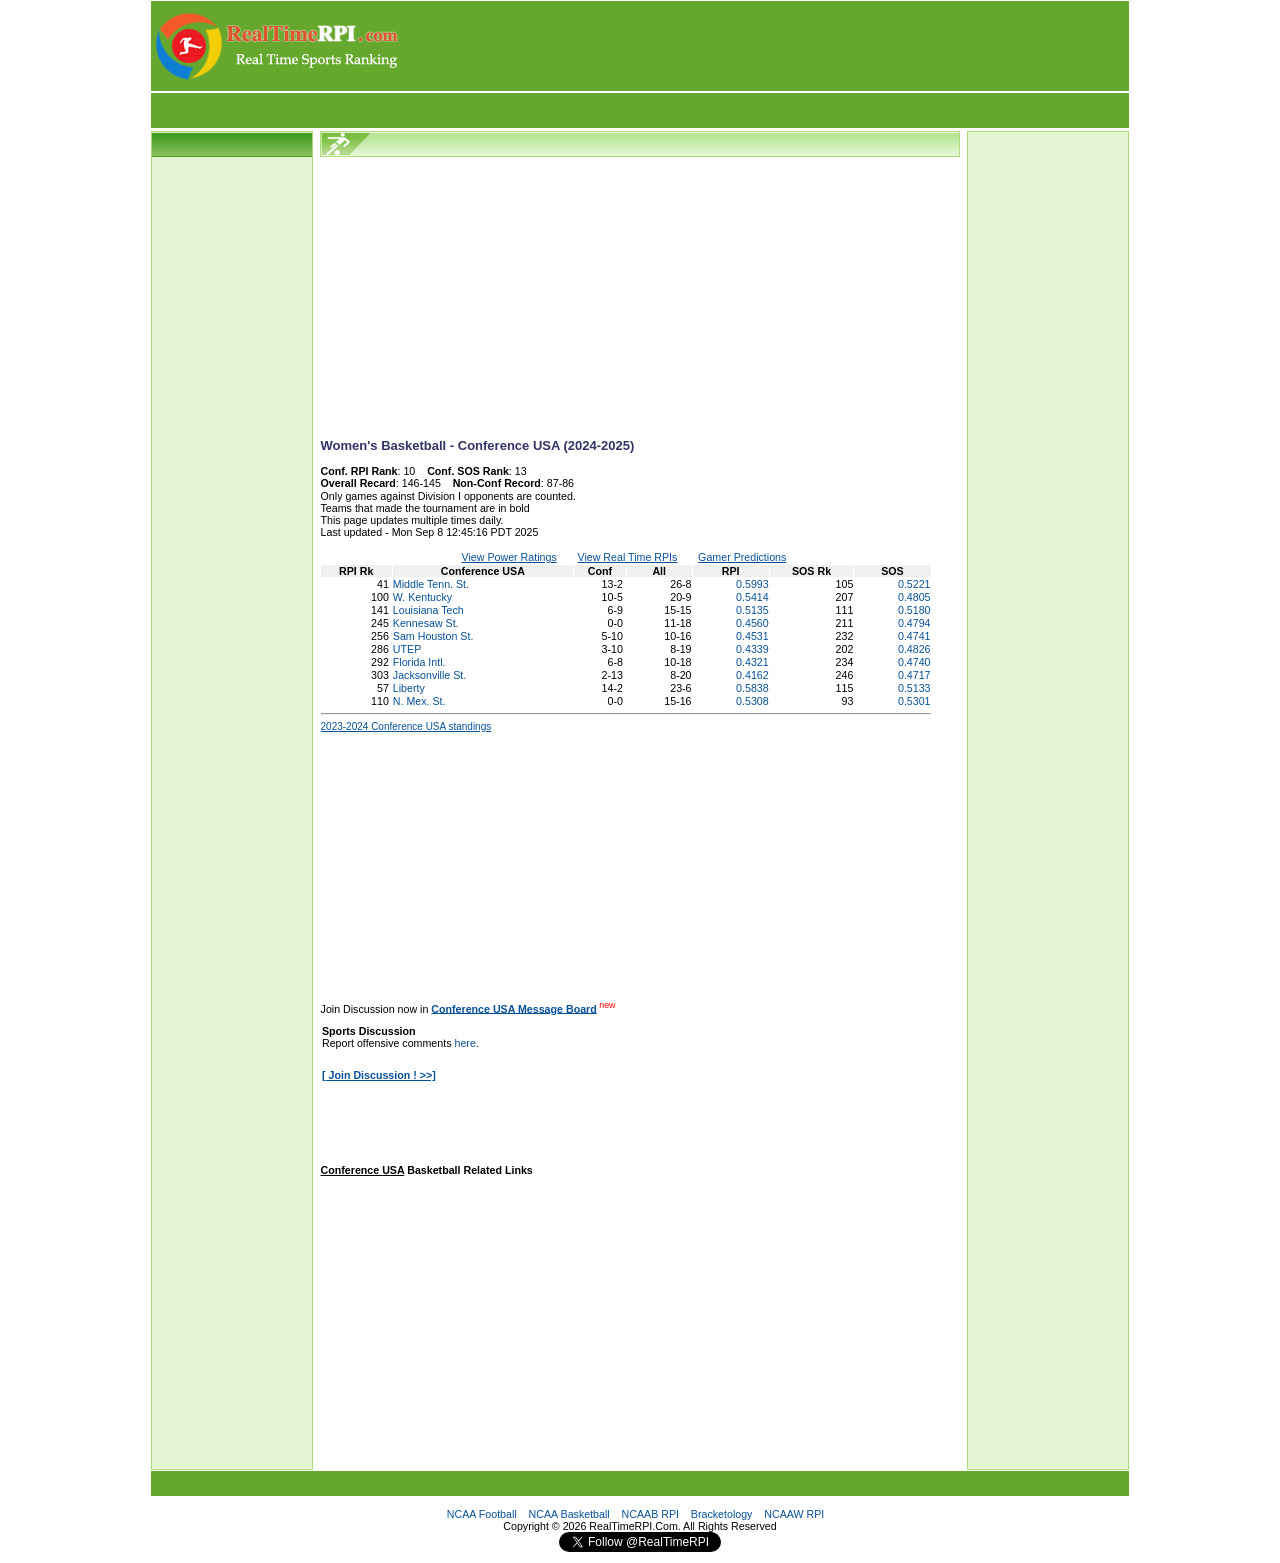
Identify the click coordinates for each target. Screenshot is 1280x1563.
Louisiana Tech (428, 610)
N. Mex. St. (419, 701)
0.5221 (914, 584)
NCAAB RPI (650, 1514)
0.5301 (914, 701)
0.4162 (752, 675)
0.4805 (914, 597)
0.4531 (752, 636)
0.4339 (752, 649)
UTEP (407, 649)
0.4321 (752, 662)
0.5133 (914, 688)
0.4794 (914, 623)
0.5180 (914, 610)
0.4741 (914, 636)
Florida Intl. (419, 662)
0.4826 (914, 649)
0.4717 (914, 675)
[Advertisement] (765, 46)
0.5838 (752, 688)
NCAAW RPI (794, 1514)
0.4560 (752, 623)
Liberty (409, 688)
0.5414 (752, 597)
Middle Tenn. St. (431, 584)
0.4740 (914, 662)
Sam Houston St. (433, 636)
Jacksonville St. (429, 675)
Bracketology (722, 1514)
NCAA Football (482, 1514)
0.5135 (752, 610)
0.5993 (752, 584)
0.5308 (752, 701)
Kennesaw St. (426, 623)
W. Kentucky (422, 597)
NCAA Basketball (569, 1514)
